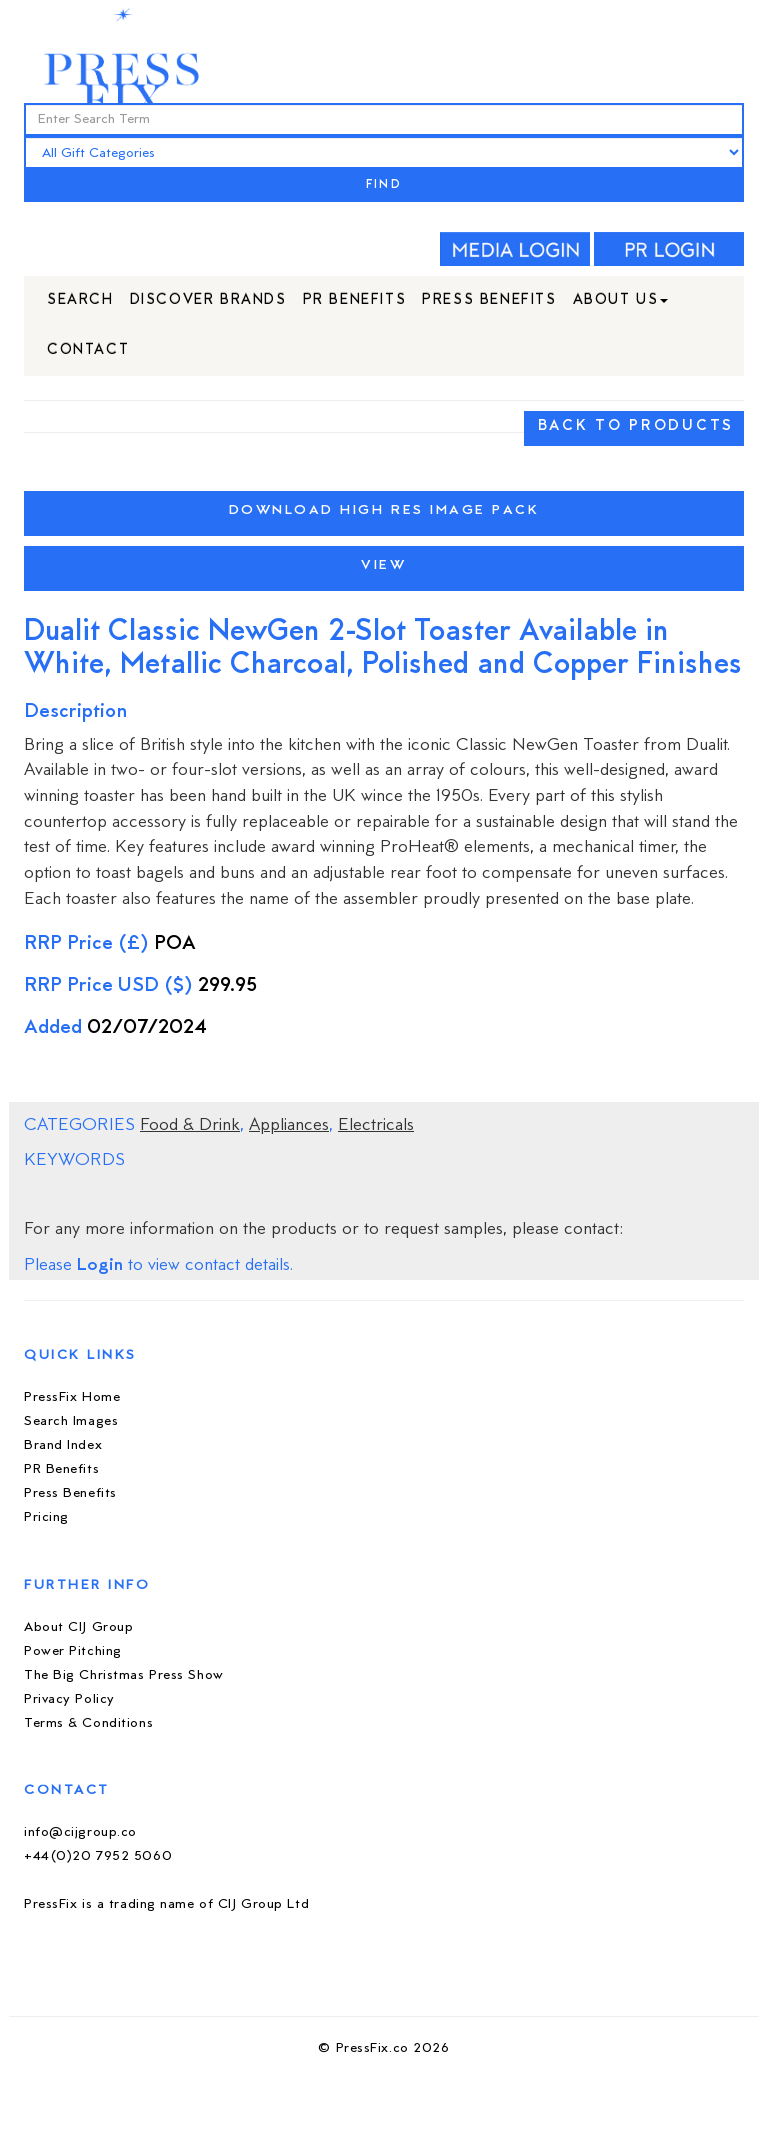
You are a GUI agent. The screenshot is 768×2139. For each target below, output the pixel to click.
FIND (384, 185)
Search (80, 300)
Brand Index (63, 1445)
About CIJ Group (78, 1627)
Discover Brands (208, 300)
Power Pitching (73, 1651)
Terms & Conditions (88, 1723)
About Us (621, 300)
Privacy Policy (69, 1699)
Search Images (71, 1421)
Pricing (46, 1517)
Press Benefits (489, 300)
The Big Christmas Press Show (124, 1675)
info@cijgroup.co (80, 1832)
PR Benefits (355, 300)
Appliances (289, 1126)
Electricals (376, 1126)
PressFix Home (72, 1397)
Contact (88, 350)
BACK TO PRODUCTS (636, 426)
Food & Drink (190, 1126)
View (383, 565)
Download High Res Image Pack (384, 510)
